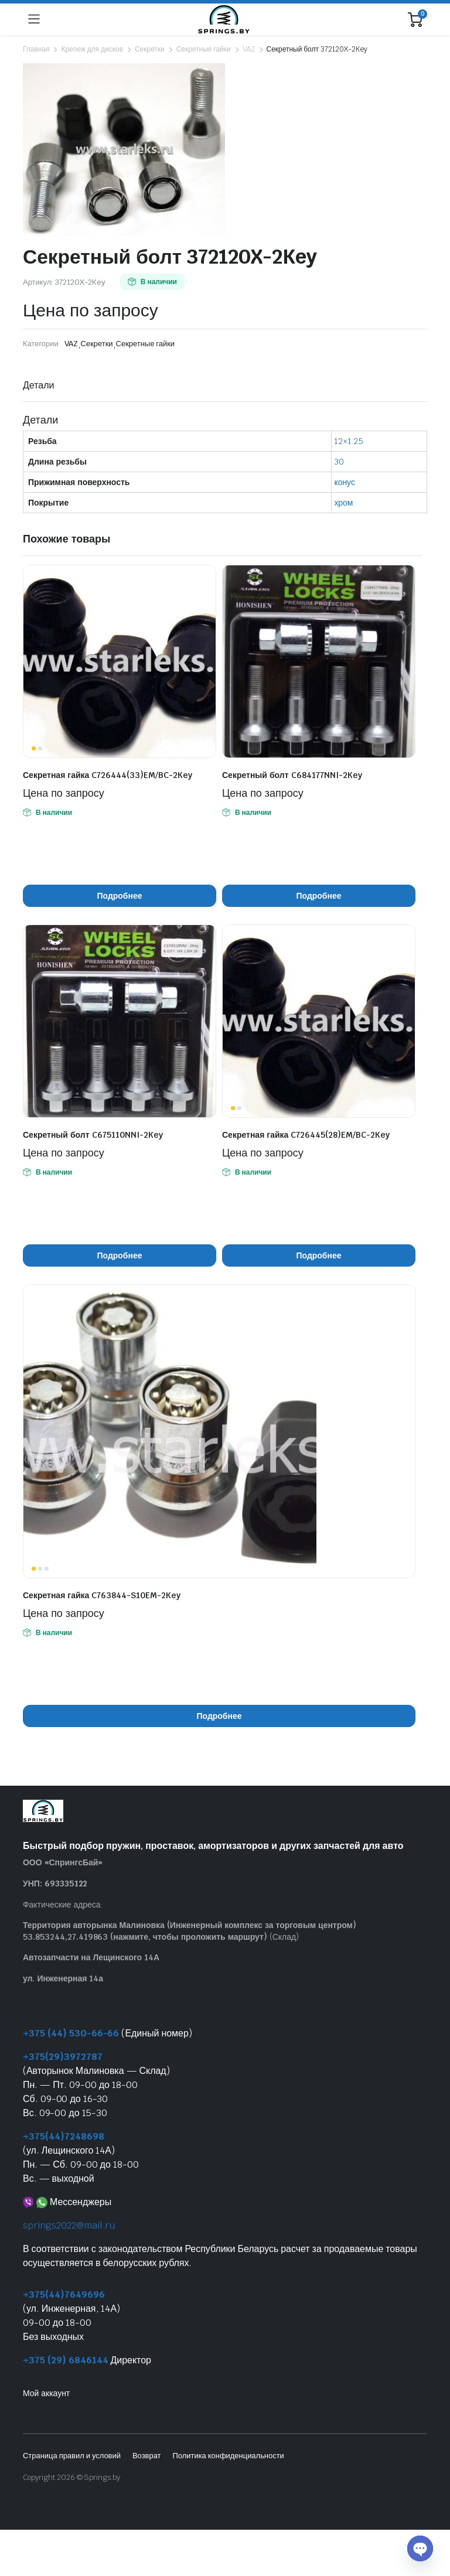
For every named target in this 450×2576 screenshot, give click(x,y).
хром (343, 502)
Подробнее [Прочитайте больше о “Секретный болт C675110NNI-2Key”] (119, 1255)
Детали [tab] (38, 385)
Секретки (150, 49)
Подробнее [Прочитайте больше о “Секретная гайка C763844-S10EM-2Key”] (219, 1716)
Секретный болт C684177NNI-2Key (292, 775)
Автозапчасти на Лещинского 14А (91, 1957)
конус (344, 482)
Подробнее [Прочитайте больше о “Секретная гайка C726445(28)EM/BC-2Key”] (319, 1255)
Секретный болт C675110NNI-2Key (93, 1135)
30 (339, 461)
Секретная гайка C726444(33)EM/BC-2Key (107, 775)
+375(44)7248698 (63, 2136)
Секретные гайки (203, 49)
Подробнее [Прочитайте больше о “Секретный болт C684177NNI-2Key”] (319, 895)
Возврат (146, 2456)
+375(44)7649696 (64, 2294)
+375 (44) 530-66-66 (71, 2033)
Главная (36, 49)
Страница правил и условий (72, 2456)
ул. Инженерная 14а (63, 1978)
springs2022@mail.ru (69, 2225)
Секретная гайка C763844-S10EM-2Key (101, 1595)
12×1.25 (348, 441)
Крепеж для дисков (92, 49)
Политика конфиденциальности (228, 2456)
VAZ (249, 49)
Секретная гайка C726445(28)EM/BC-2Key (306, 1135)
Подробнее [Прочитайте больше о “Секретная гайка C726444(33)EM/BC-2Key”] (119, 895)
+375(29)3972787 (63, 2056)
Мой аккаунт (46, 2393)
